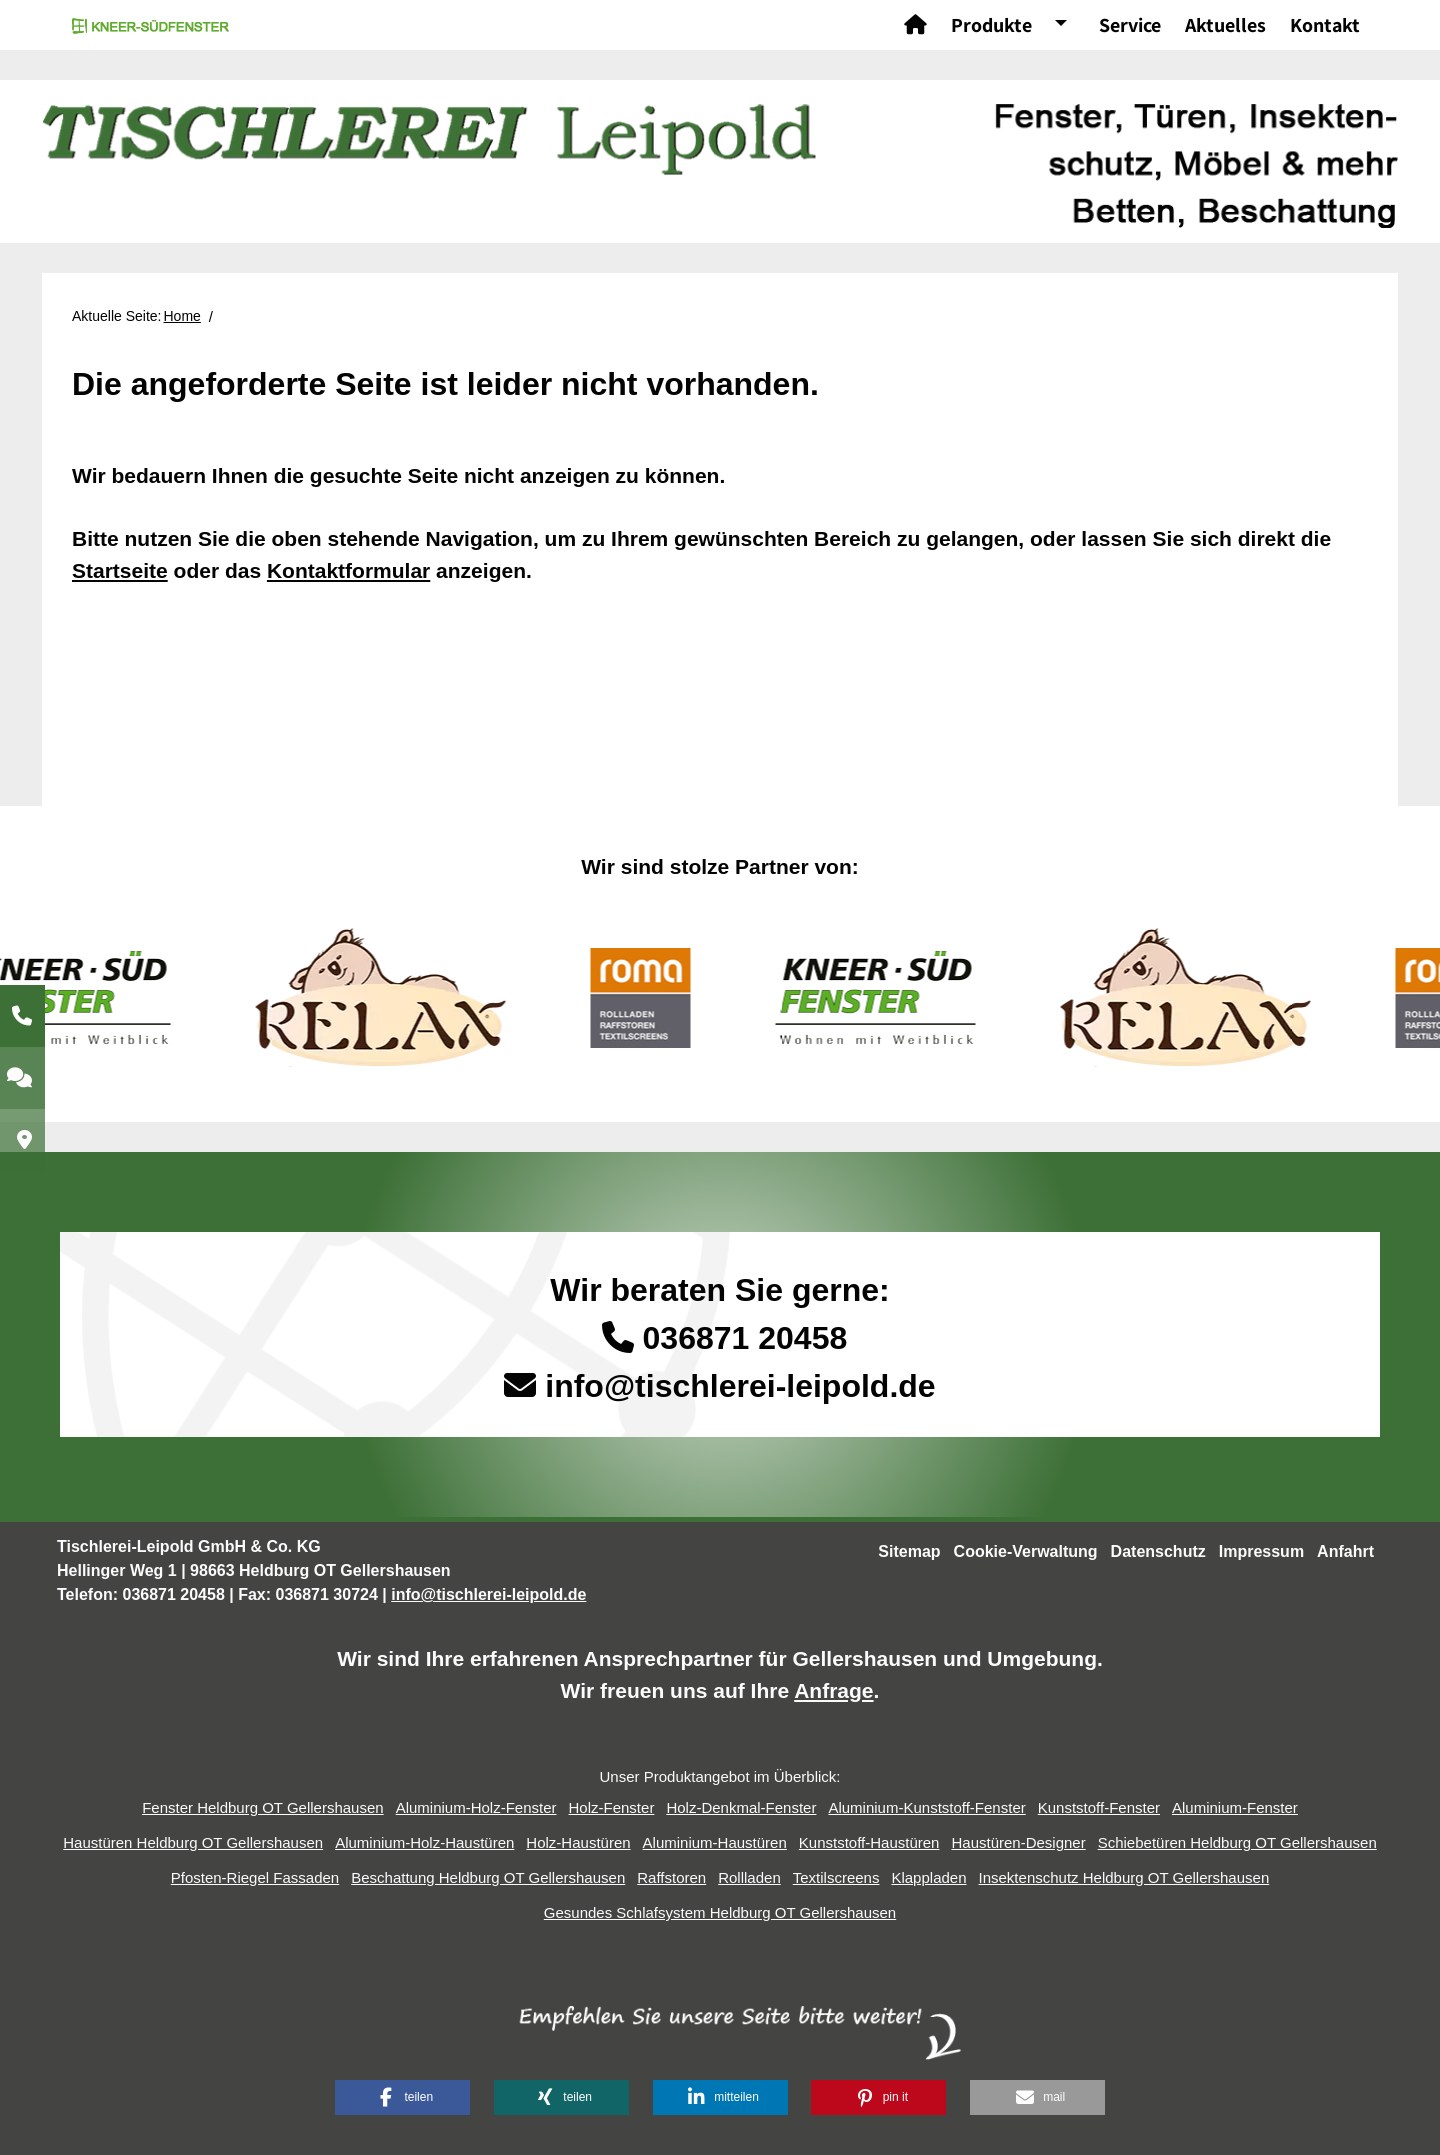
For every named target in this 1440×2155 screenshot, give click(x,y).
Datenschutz (1158, 1551)
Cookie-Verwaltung (1026, 1551)
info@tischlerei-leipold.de (740, 1386)
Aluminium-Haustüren (715, 1842)
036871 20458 (720, 1338)
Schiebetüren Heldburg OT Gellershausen (1237, 1842)
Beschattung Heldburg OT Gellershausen (488, 1877)
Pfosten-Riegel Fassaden (255, 1877)
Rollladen (749, 1877)
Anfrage (833, 1690)
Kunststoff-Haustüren (869, 1842)
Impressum (1261, 1551)
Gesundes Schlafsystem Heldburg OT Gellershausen (720, 1912)
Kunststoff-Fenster (1099, 1807)
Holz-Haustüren (578, 1842)
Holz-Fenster (612, 1807)
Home (182, 316)
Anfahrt (1345, 1551)
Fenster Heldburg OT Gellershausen (263, 1807)
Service (1130, 25)
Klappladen (928, 1877)
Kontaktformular (348, 570)
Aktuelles (1225, 25)
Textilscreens (836, 1877)
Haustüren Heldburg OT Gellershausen (193, 1842)
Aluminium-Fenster (1235, 1807)
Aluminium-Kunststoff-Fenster (926, 1807)
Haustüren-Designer (1018, 1842)
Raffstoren (671, 1877)
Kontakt (1325, 25)
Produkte (991, 25)
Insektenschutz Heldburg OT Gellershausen (1124, 1877)
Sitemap (909, 1551)
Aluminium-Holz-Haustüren (424, 1842)
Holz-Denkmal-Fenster (741, 1807)
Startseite (120, 570)
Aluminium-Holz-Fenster (476, 1807)
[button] (402, 2097)
